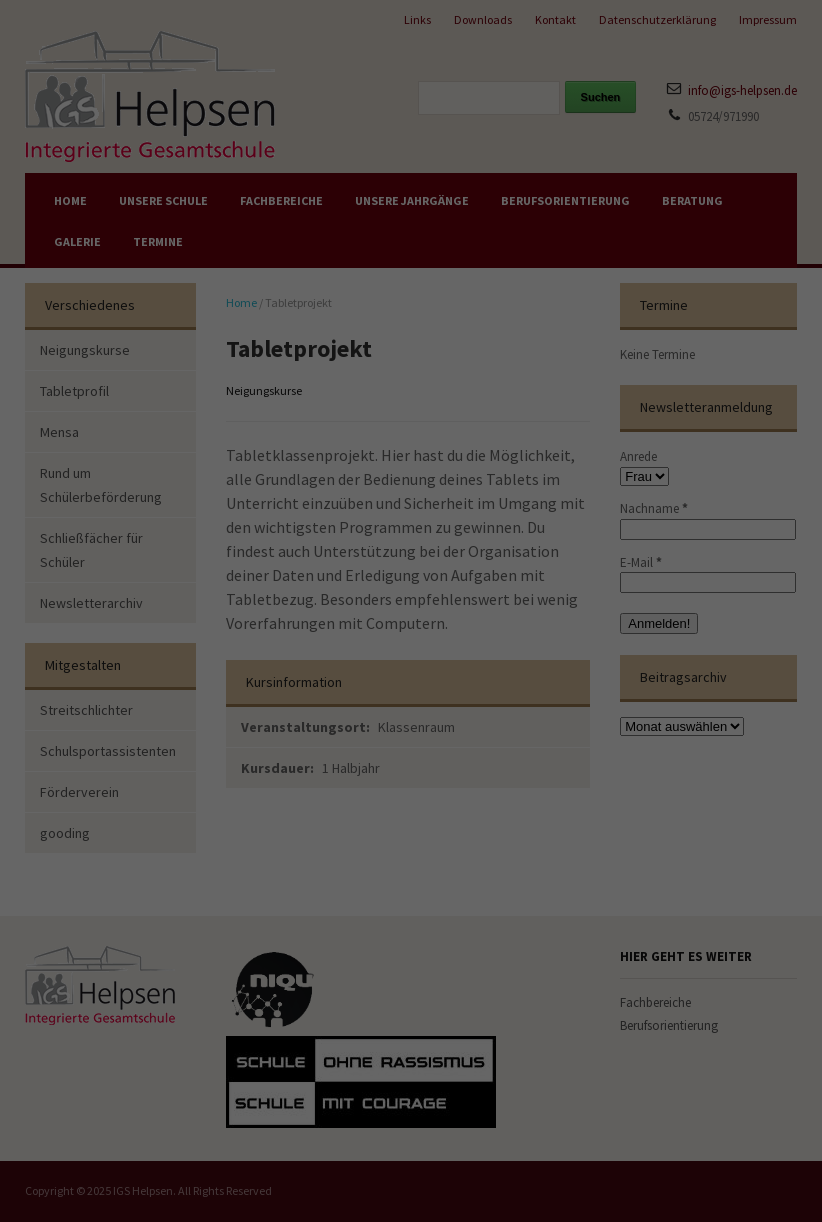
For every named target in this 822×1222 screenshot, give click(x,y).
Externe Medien (540, 574)
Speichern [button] (591, 704)
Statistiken (532, 485)
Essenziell (530, 395)
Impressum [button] (494, 847)
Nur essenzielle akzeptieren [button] (411, 754)
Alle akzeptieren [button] (231, 704)
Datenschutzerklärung (127, 610)
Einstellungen (162, 627)
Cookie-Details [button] (332, 847)
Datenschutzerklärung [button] (415, 847)
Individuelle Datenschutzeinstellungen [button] (411, 805)
